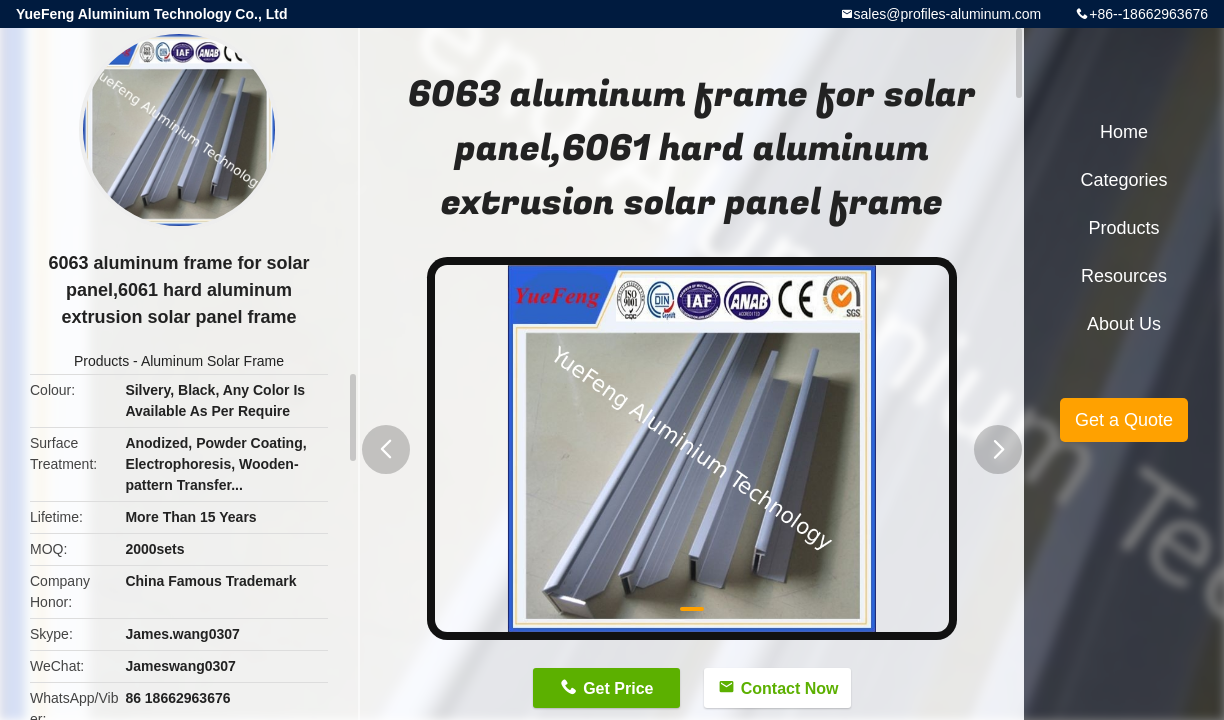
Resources (1124, 276)
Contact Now (790, 688)
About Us (1124, 324)
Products (101, 361)
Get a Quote (1124, 420)
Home (1124, 132)
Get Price (618, 688)
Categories (1123, 180)
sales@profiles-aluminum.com (948, 14)
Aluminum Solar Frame (212, 361)
